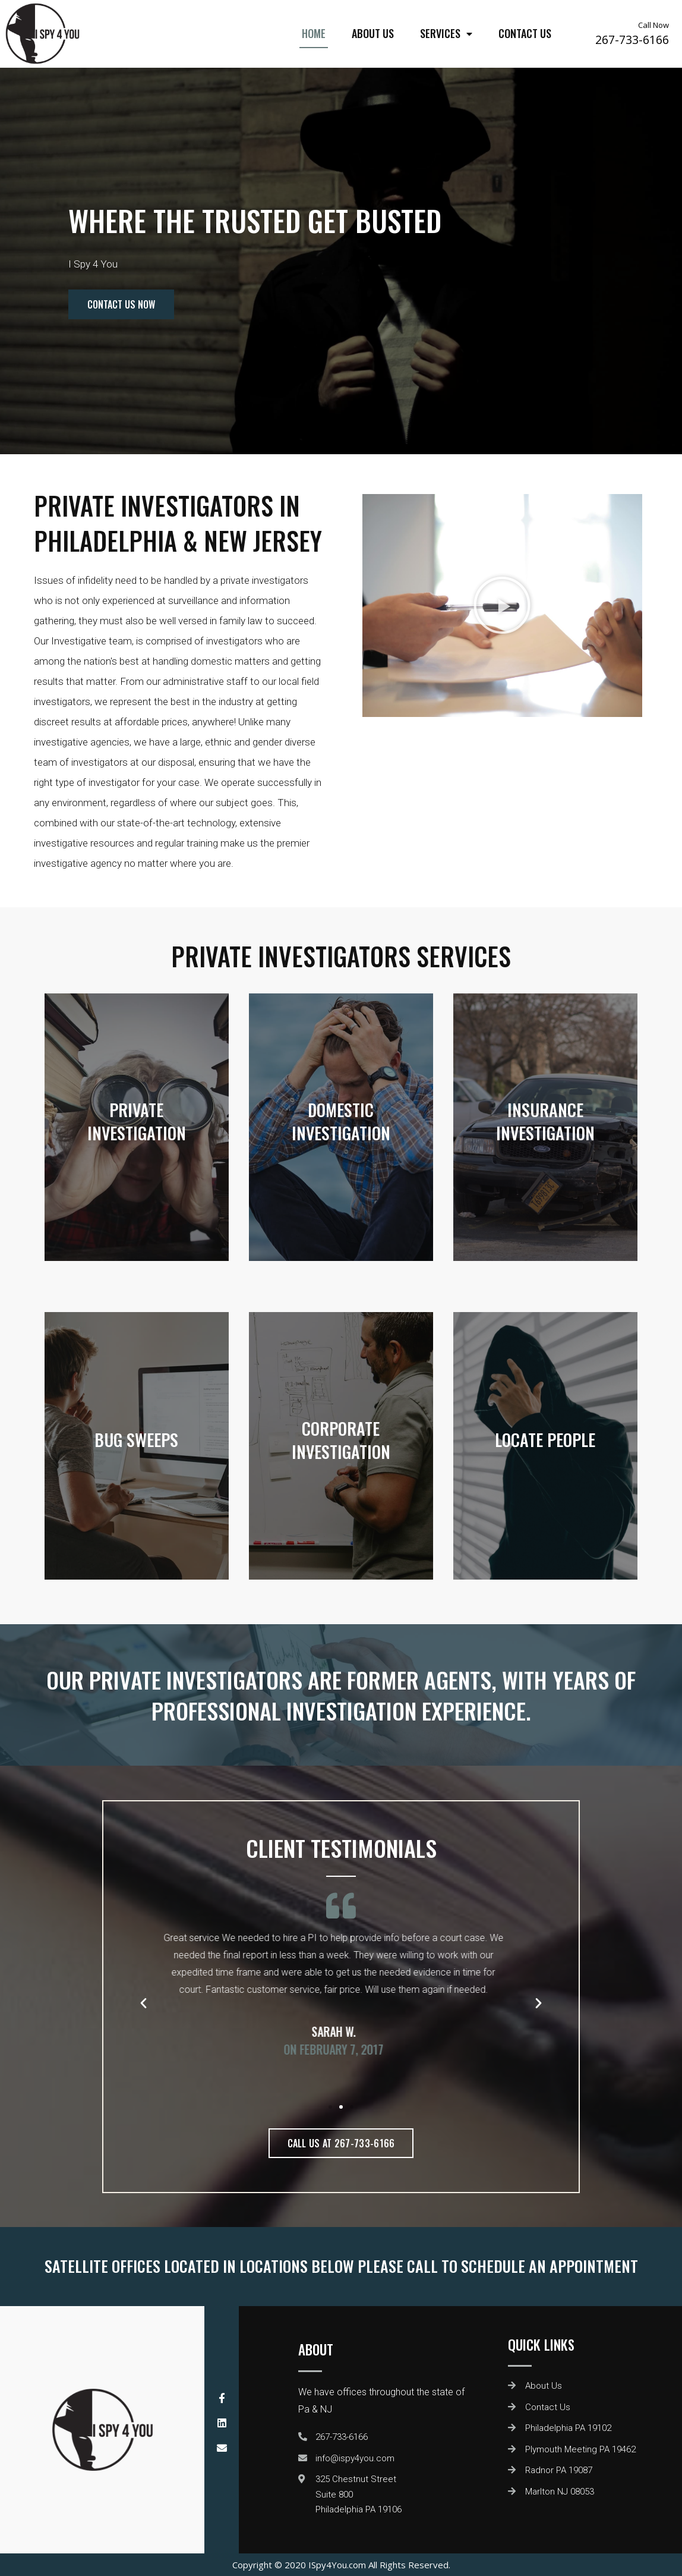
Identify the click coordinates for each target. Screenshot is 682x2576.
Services (446, 34)
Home (314, 33)
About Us (373, 33)
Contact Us (524, 33)
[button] (330, 2107)
